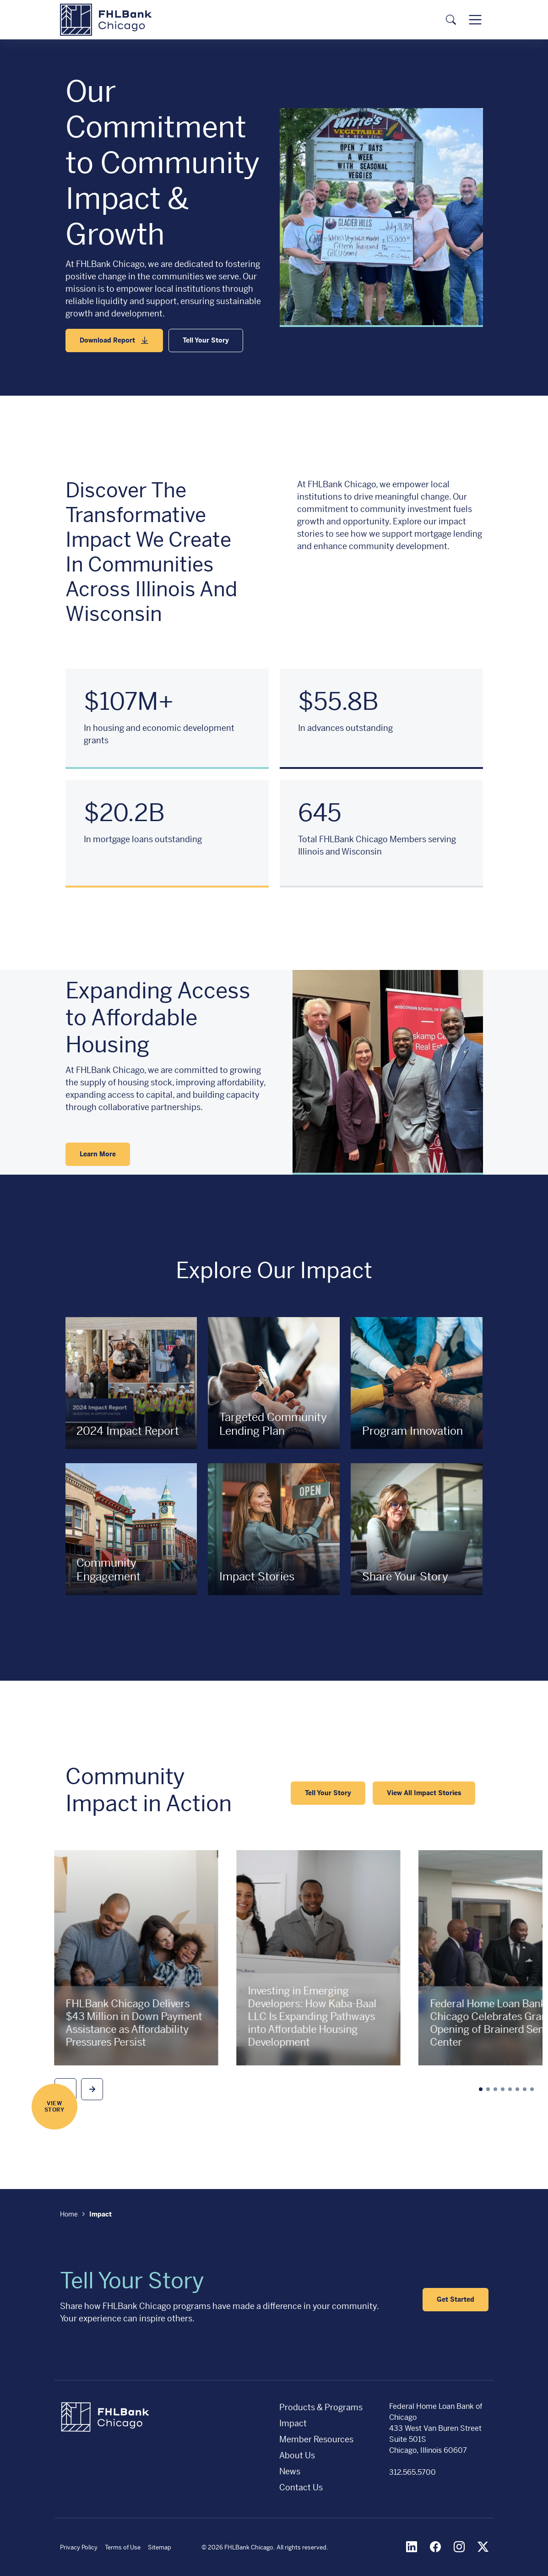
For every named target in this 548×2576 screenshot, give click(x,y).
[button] (92, 2089)
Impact (293, 2423)
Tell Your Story (206, 340)
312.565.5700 (412, 2472)
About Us (297, 2455)
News (289, 2471)
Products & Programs (321, 2407)
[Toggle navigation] (475, 19)
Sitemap (159, 2547)
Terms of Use (123, 2547)
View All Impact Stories (424, 1793)
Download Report (107, 340)
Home (69, 2214)
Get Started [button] (455, 2299)
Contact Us (301, 2487)
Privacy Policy (79, 2547)
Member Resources (316, 2439)
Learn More (98, 1154)
